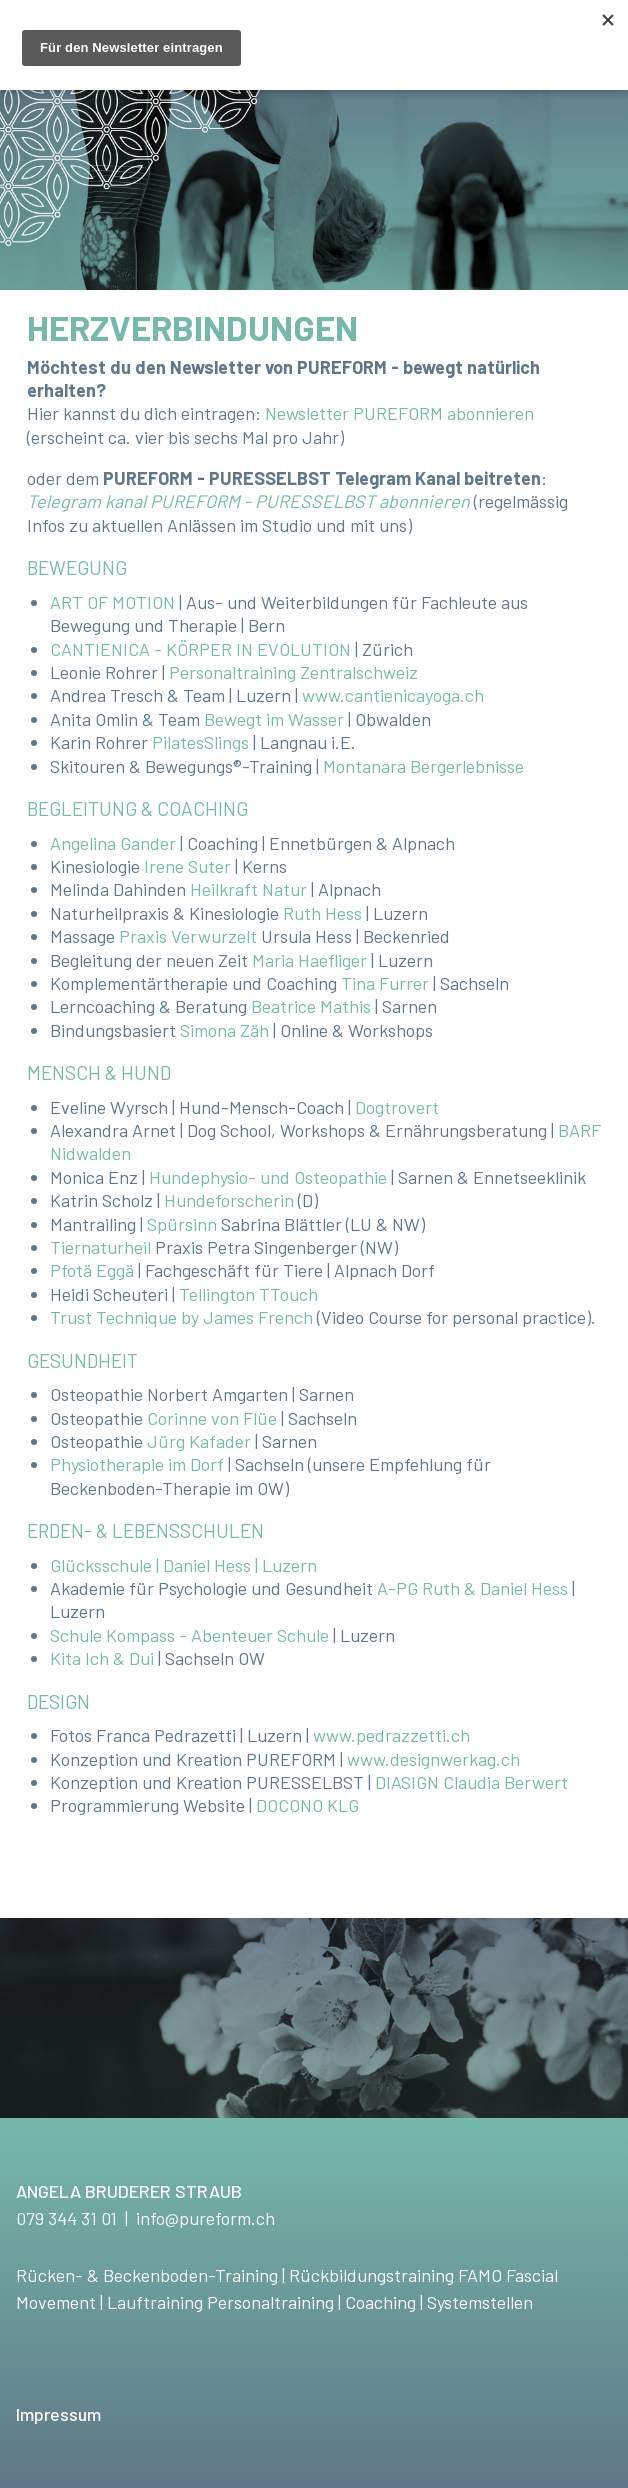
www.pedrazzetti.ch (391, 1735)
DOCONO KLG (307, 1805)
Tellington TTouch (248, 1294)
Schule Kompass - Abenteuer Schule (189, 1635)
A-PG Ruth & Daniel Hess (472, 1588)
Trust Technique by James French (181, 1317)
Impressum (58, 2414)
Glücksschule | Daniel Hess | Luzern (183, 1565)
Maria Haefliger (309, 960)
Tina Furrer (385, 983)
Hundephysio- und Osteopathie (268, 1177)
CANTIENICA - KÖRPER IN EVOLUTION (200, 649)
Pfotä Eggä (92, 1270)
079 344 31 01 (66, 2218)
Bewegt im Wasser (274, 719)
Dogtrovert (397, 1107)
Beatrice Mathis (311, 1006)
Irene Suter (187, 866)
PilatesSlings (200, 742)
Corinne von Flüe (212, 1418)
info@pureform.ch (205, 2218)
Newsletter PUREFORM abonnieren (399, 413)
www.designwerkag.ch (433, 1759)
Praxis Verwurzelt (188, 936)
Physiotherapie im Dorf (137, 1464)
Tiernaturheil (102, 1247)
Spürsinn (184, 1224)
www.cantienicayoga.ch (393, 695)
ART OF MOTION (112, 602)
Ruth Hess (322, 913)
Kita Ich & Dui (102, 1658)
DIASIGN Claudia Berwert (471, 1782)
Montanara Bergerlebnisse (423, 766)
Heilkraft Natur (248, 889)
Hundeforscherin (229, 1200)
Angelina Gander (113, 843)
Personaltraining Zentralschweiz (293, 672)
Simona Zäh (224, 1030)
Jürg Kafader (199, 1441)
